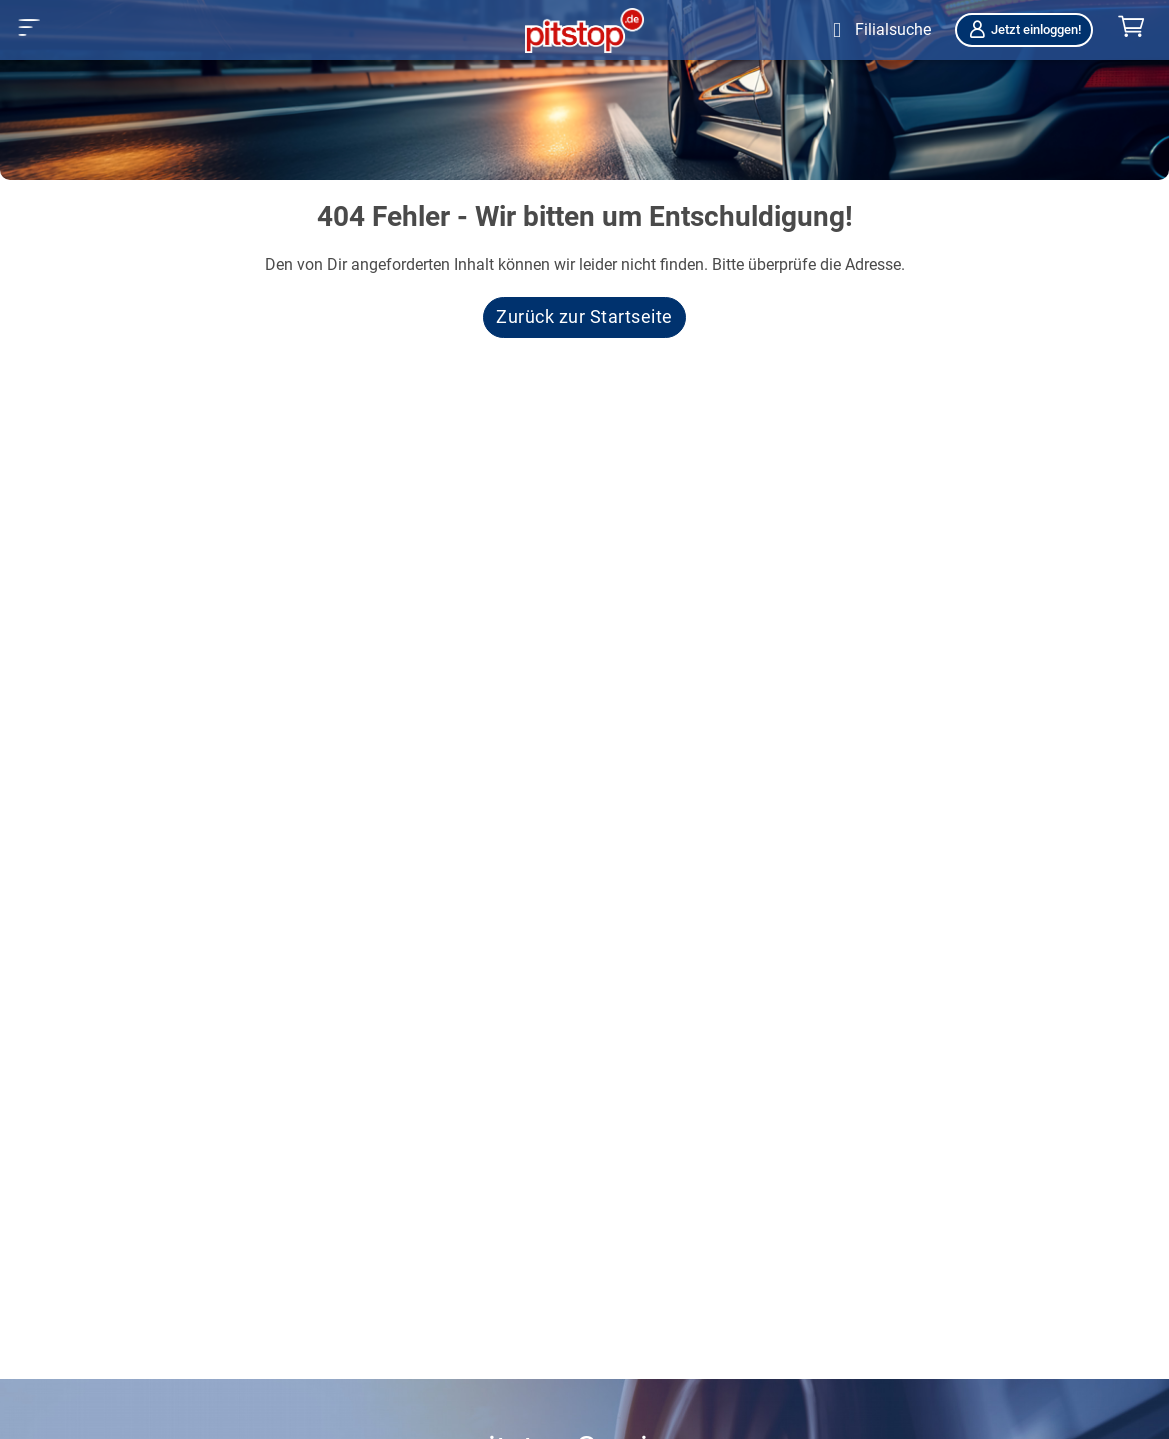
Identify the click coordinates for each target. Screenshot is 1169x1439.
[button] (29, 27)
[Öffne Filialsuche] (877, 30)
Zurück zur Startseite (584, 317)
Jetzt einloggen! (1024, 29)
